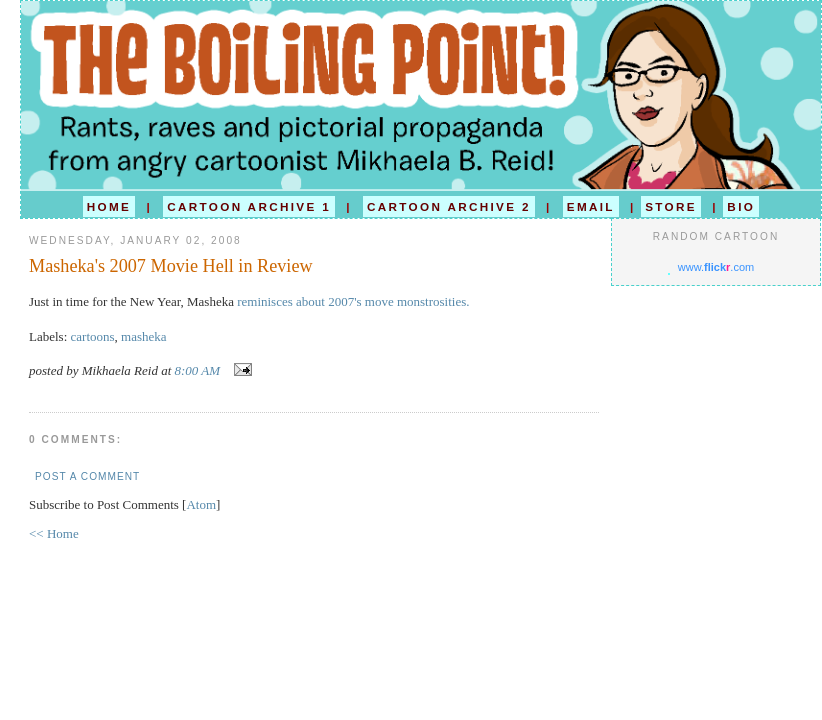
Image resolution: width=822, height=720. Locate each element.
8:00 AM (199, 370)
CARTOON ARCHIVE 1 (249, 206)
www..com (716, 267)
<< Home (54, 533)
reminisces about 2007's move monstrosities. (353, 301)
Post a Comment (87, 476)
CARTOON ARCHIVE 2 (449, 206)
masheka (143, 336)
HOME (109, 206)
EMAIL (591, 206)
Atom (201, 504)
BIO (741, 206)
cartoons (93, 336)
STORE (671, 206)
